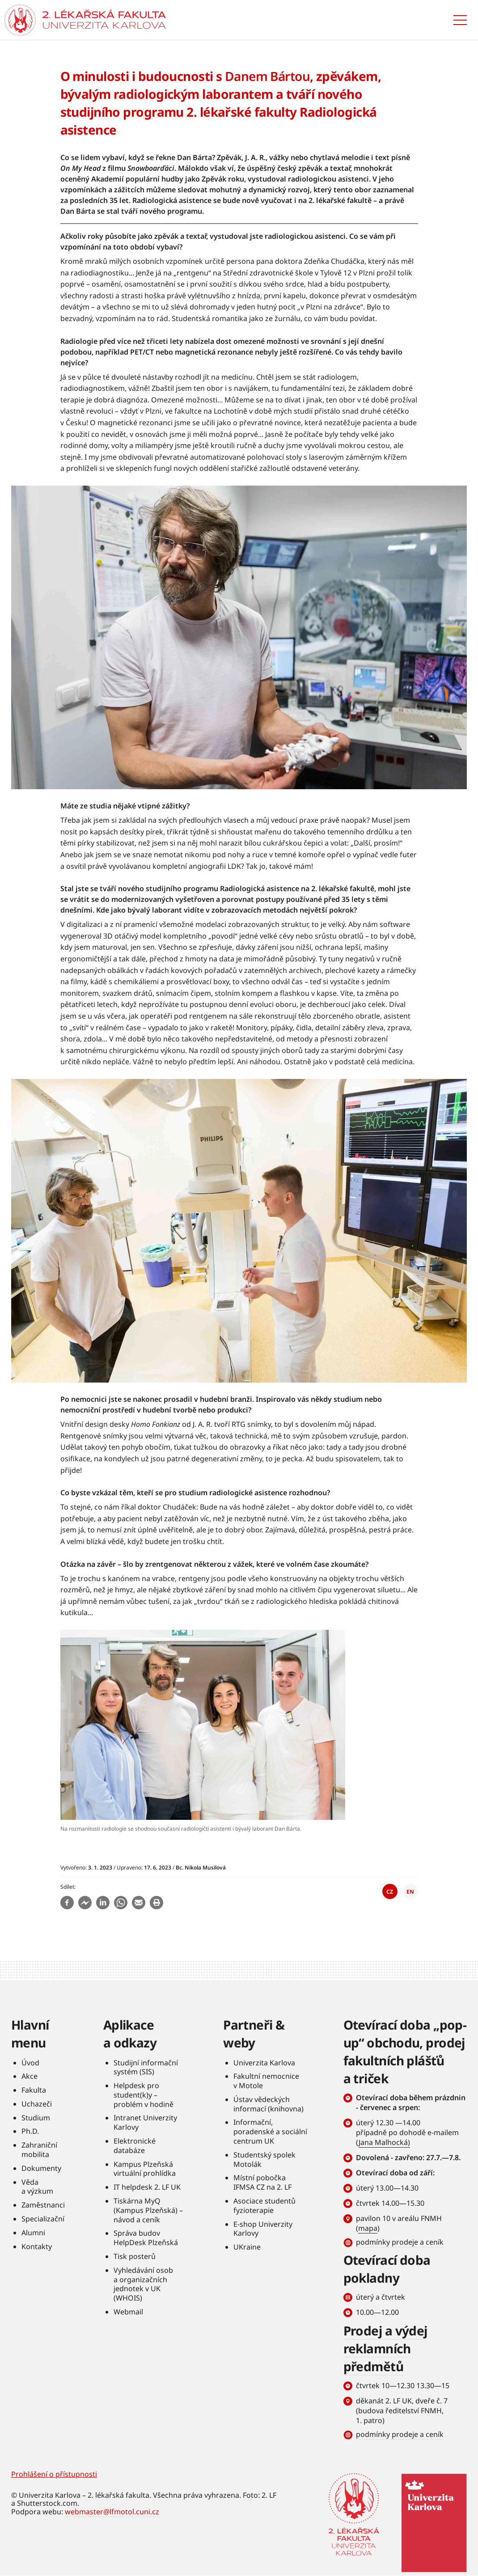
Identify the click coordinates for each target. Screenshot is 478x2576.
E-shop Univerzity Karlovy (262, 2228)
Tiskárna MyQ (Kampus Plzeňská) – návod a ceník (148, 2210)
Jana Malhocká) (384, 2142)
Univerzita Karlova (264, 2063)
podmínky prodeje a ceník (400, 2242)
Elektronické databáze (135, 2145)
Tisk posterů (135, 2256)
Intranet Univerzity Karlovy (145, 2122)
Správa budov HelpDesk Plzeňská (146, 2237)
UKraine (247, 2247)
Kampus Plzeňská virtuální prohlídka (145, 2168)
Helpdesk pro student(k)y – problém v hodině (143, 2095)
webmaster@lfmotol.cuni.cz (112, 2512)
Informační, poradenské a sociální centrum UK (270, 2131)
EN (410, 1891)
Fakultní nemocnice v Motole (266, 2080)
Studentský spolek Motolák (264, 2159)
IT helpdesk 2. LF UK (147, 2187)
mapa (367, 2228)
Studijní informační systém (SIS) (146, 2067)
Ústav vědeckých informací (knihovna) (268, 2104)
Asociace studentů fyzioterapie (264, 2205)
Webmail (128, 2312)
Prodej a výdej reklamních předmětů (385, 2348)
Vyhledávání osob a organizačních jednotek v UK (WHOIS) (143, 2284)
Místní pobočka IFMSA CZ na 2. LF (262, 2182)
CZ (389, 1891)
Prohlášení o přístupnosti (54, 2474)
